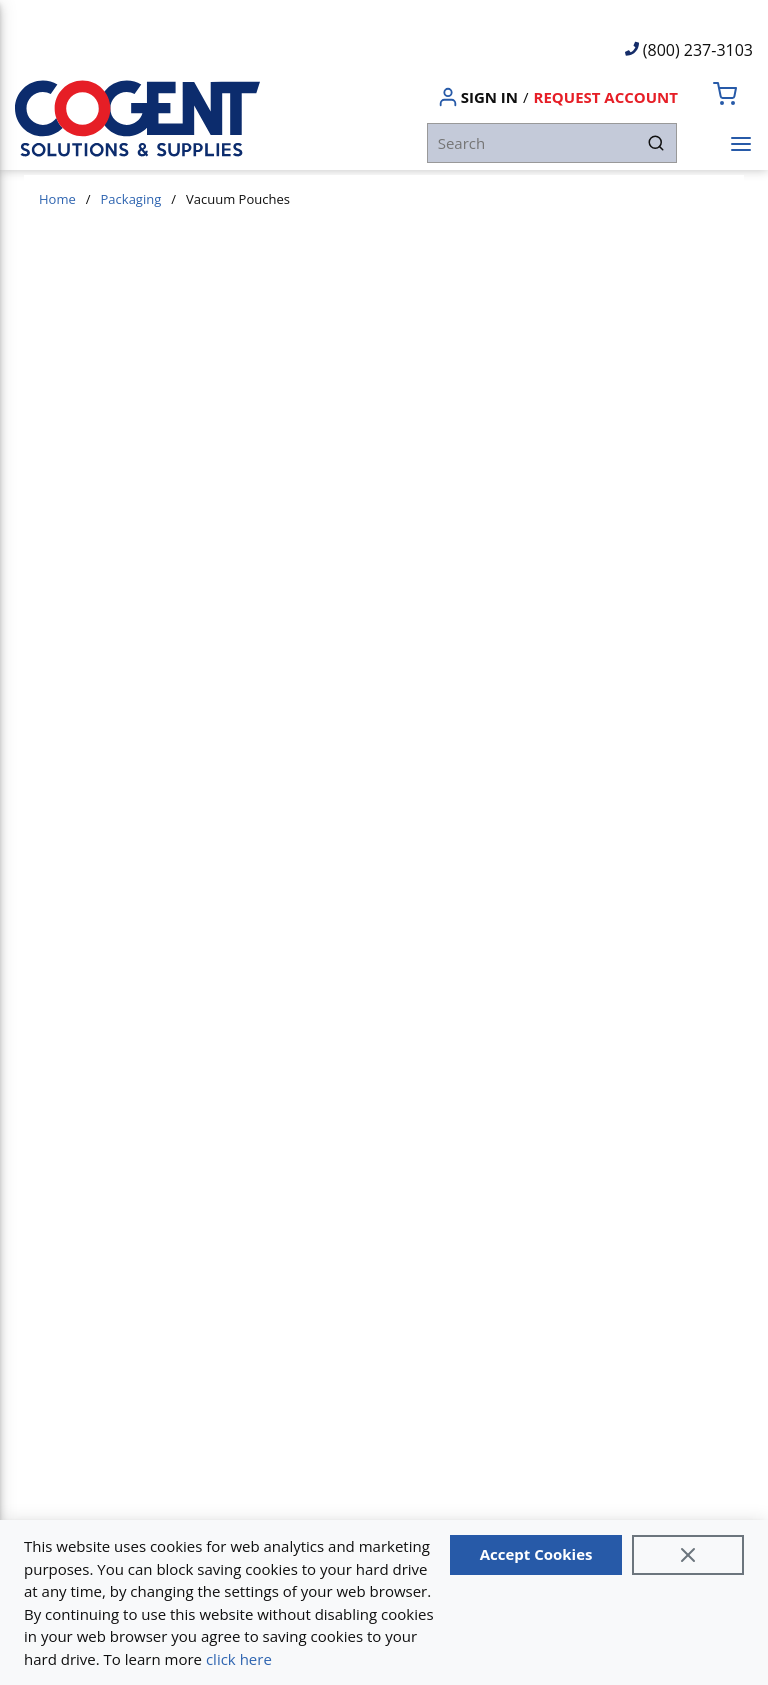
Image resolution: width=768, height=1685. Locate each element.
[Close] (688, 1555)
